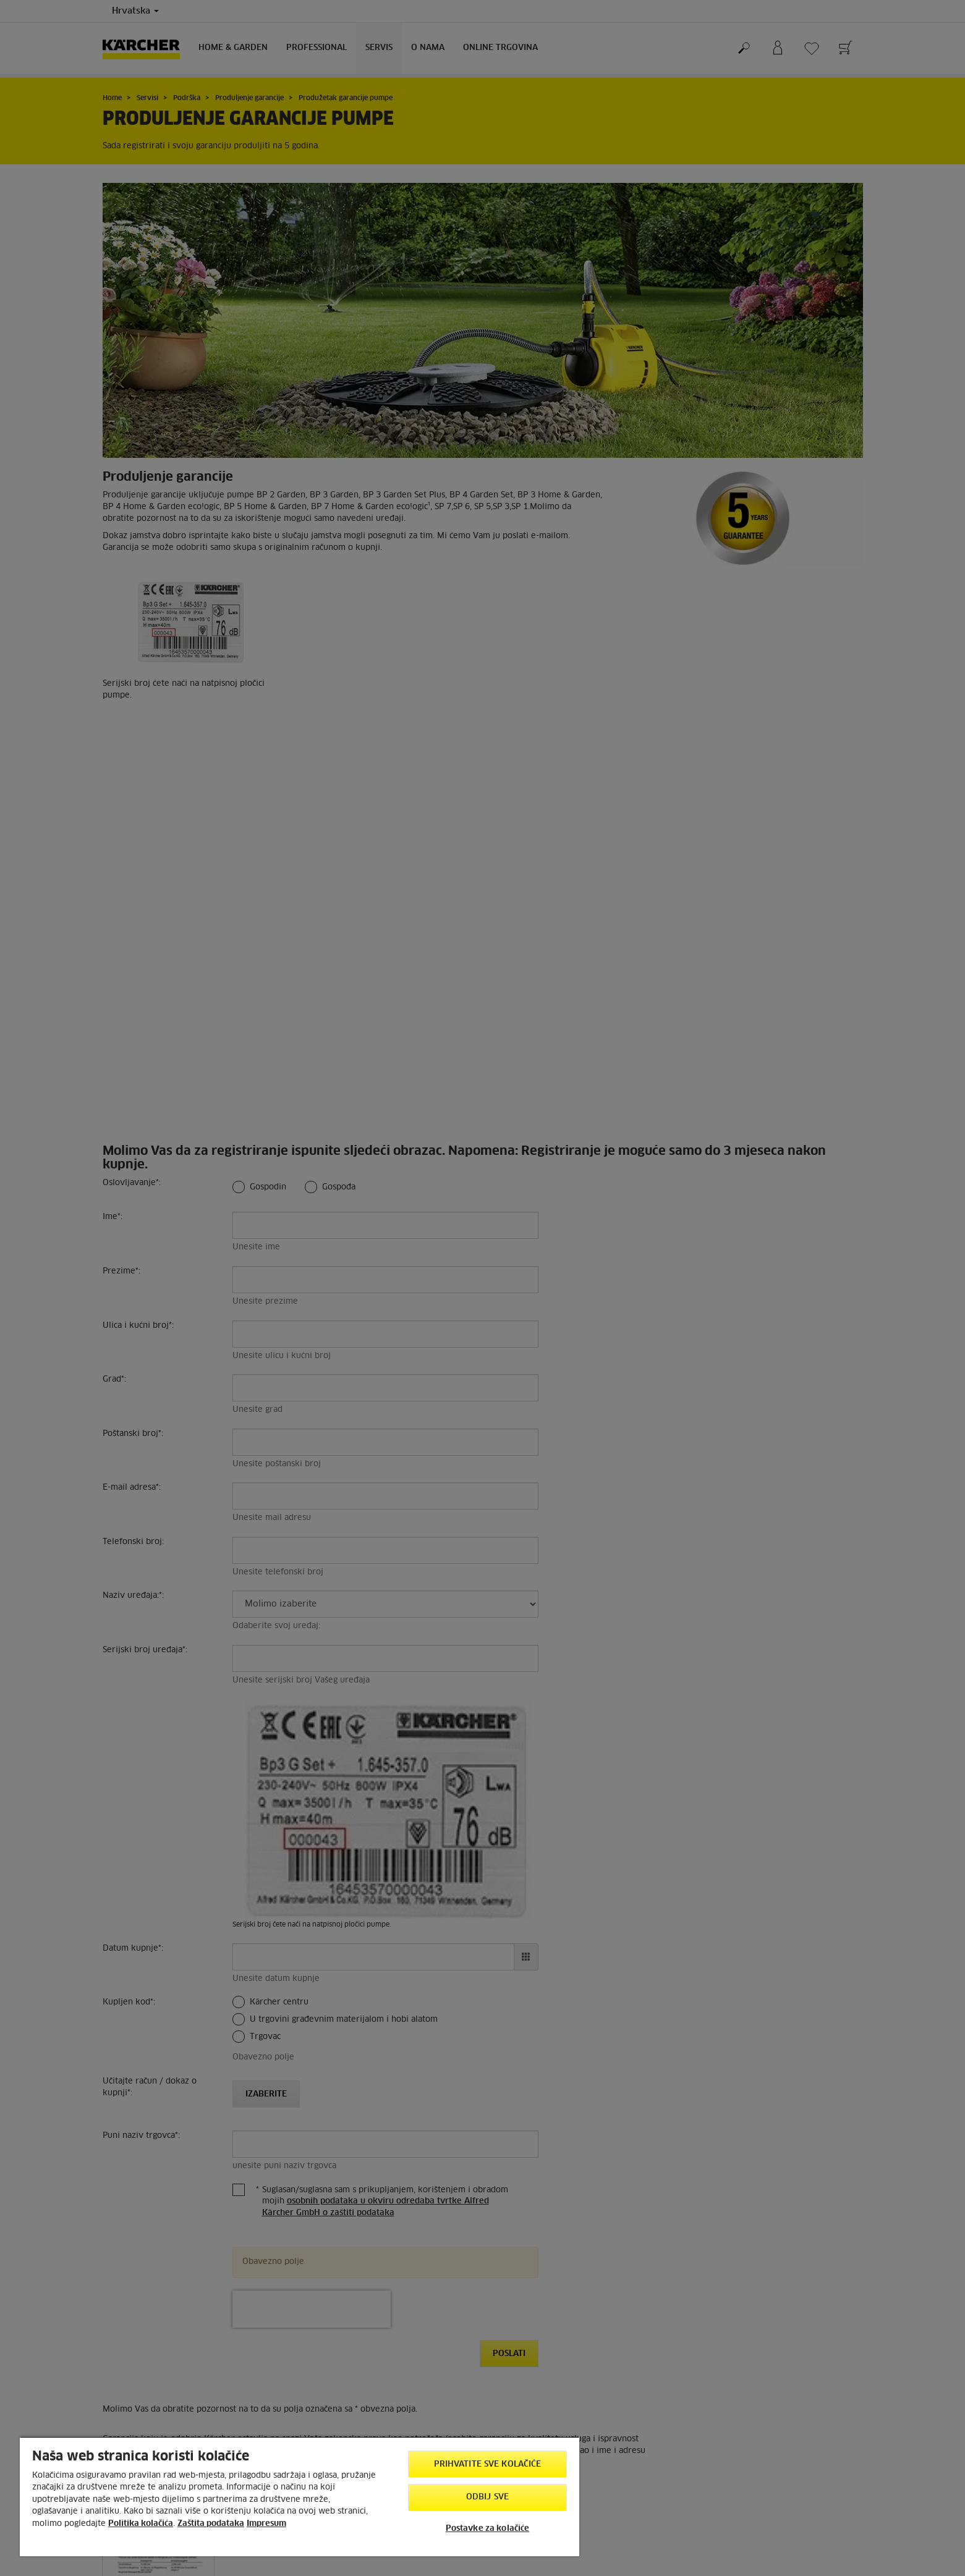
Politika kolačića (140, 2524)
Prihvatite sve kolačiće (488, 2464)
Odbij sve (487, 2497)
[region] (299, 2496)
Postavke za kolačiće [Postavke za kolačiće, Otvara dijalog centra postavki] (488, 2529)
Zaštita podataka (210, 2524)
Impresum (266, 2524)
